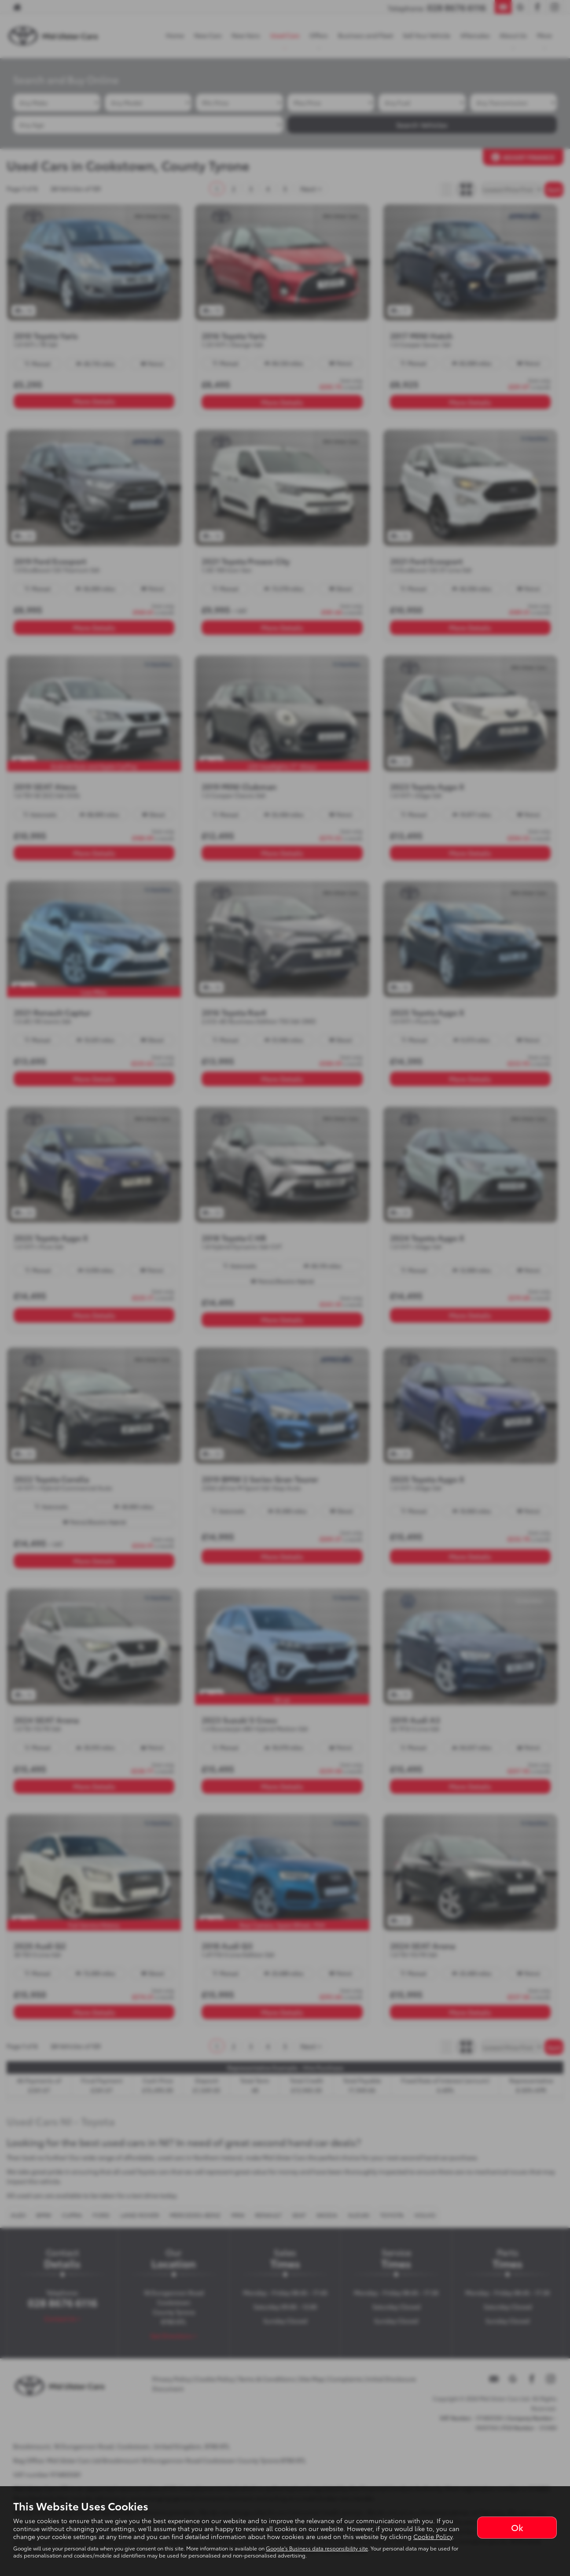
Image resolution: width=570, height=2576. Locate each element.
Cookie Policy (432, 2536)
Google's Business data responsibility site (317, 2548)
